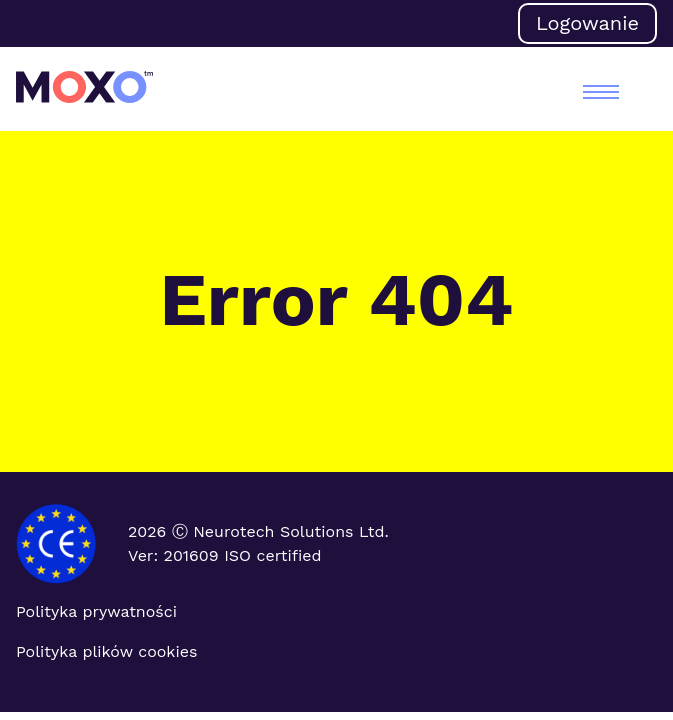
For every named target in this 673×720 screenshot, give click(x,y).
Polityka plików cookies (106, 651)
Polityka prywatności (96, 611)
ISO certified (272, 555)
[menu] (601, 92)
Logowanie (587, 23)
